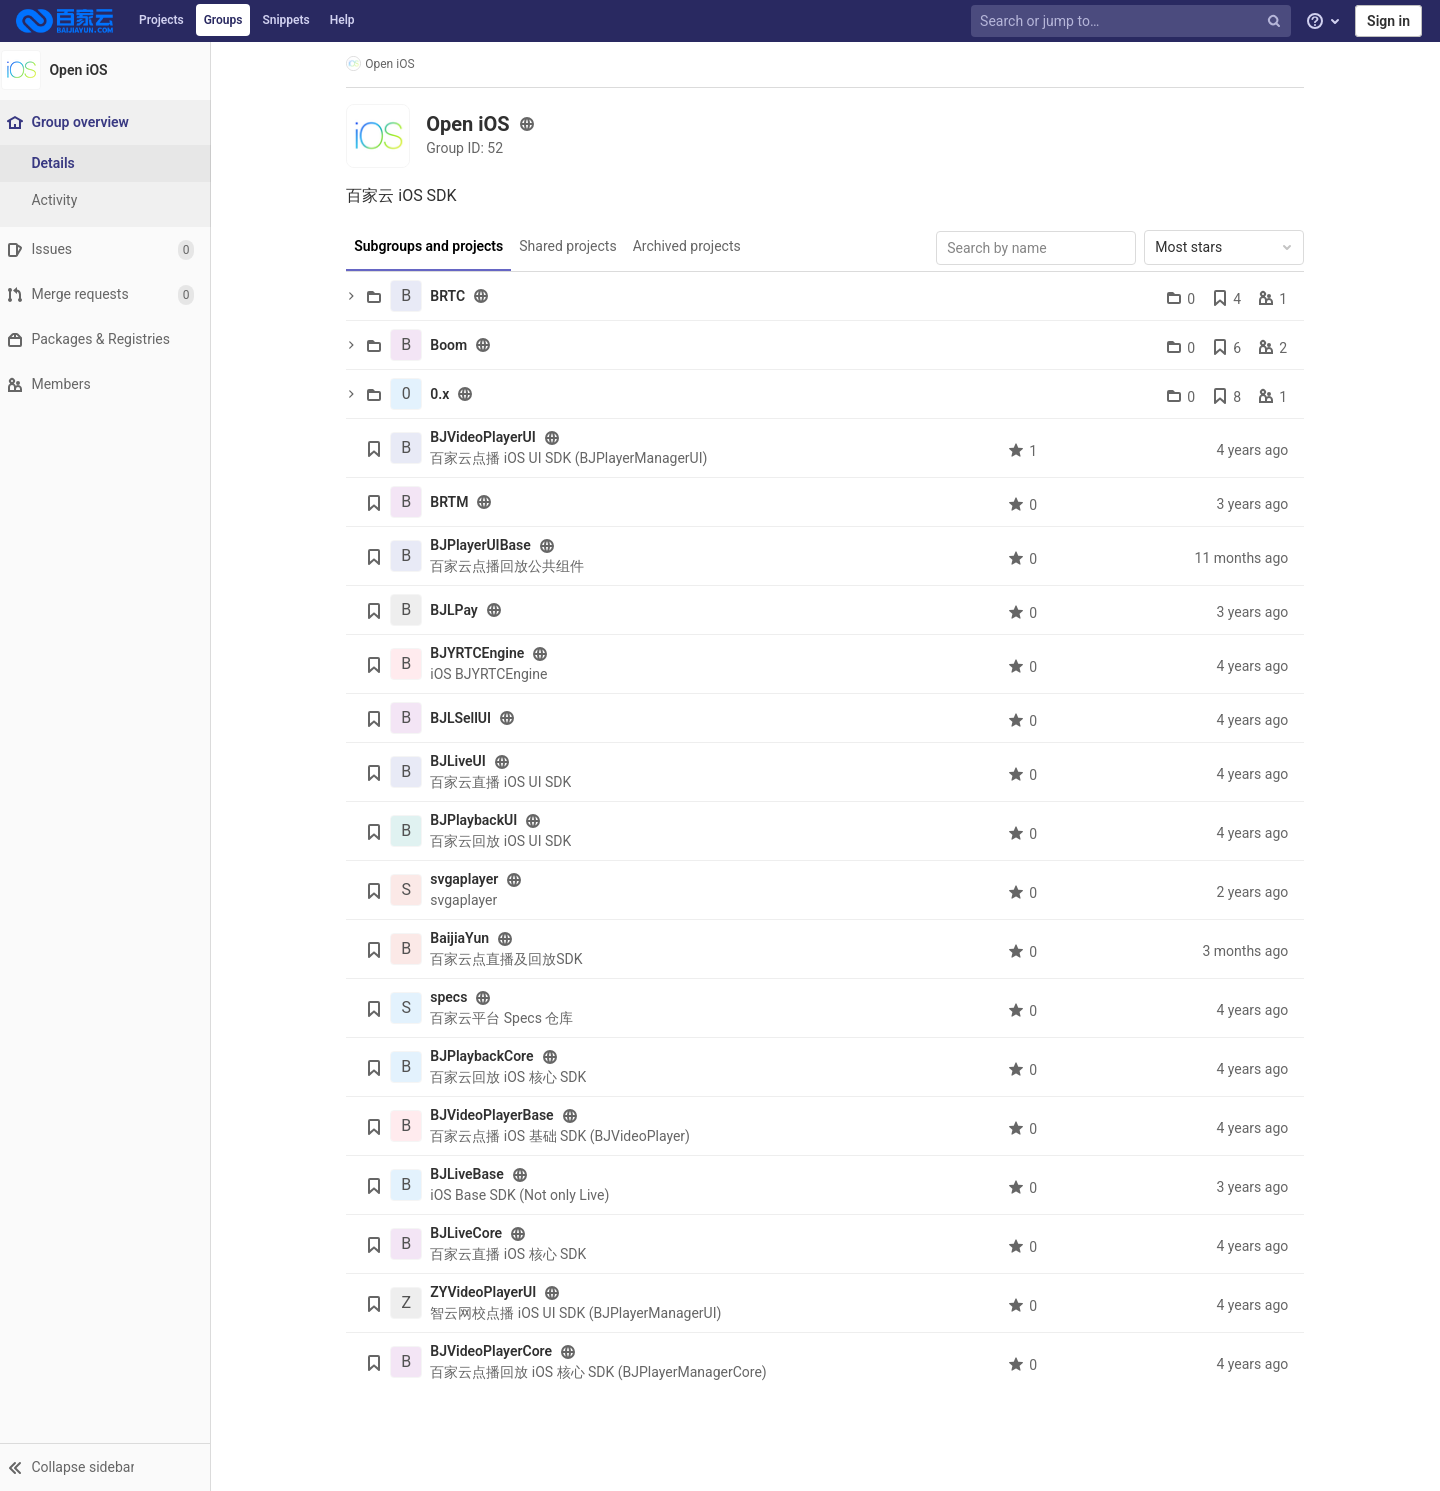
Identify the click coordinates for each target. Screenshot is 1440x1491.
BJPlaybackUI (478, 820)
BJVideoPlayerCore (496, 1351)
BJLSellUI (465, 718)
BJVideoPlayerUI (487, 437)
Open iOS (385, 63)
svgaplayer (469, 879)
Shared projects (572, 246)
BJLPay (459, 610)
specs (453, 997)
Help (342, 20)
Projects (161, 20)
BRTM (454, 502)
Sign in (1388, 21)
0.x (444, 394)
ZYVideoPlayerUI (488, 1292)
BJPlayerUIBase (485, 545)
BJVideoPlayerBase (496, 1115)
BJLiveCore (471, 1233)
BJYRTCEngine (482, 653)
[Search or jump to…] (1133, 21)
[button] (109, 1467)
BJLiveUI (463, 761)
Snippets (285, 20)
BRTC (452, 296)
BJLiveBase (472, 1174)
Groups (223, 20)
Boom (453, 345)
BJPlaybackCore (486, 1056)
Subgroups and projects (433, 246)
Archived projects (691, 246)
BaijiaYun (464, 938)
